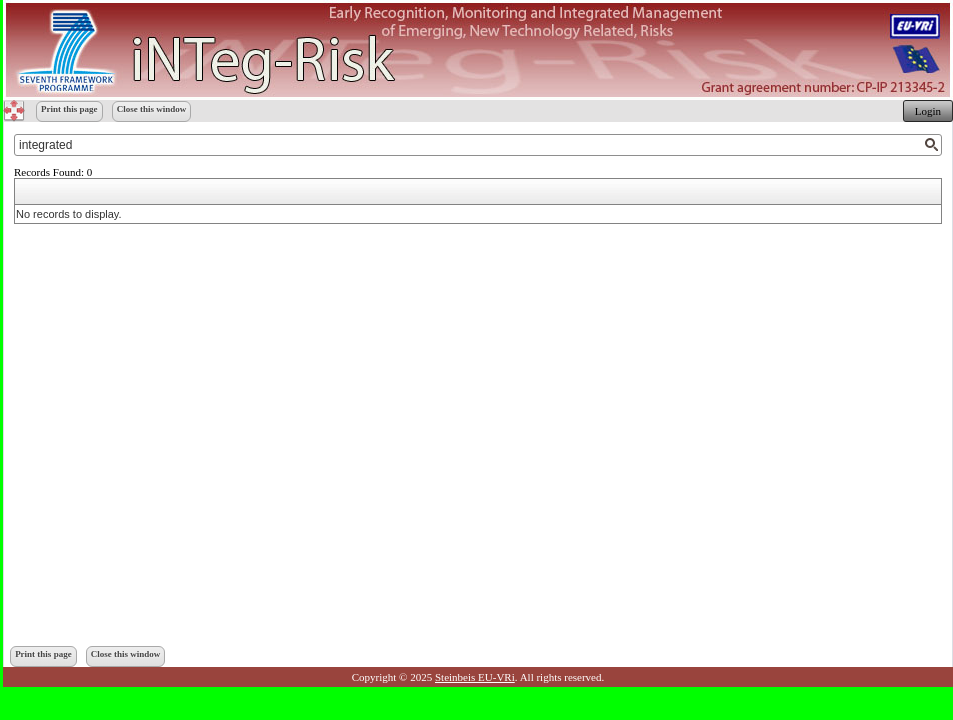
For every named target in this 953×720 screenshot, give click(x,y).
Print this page (69, 109)
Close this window (152, 109)
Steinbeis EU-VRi (475, 677)
